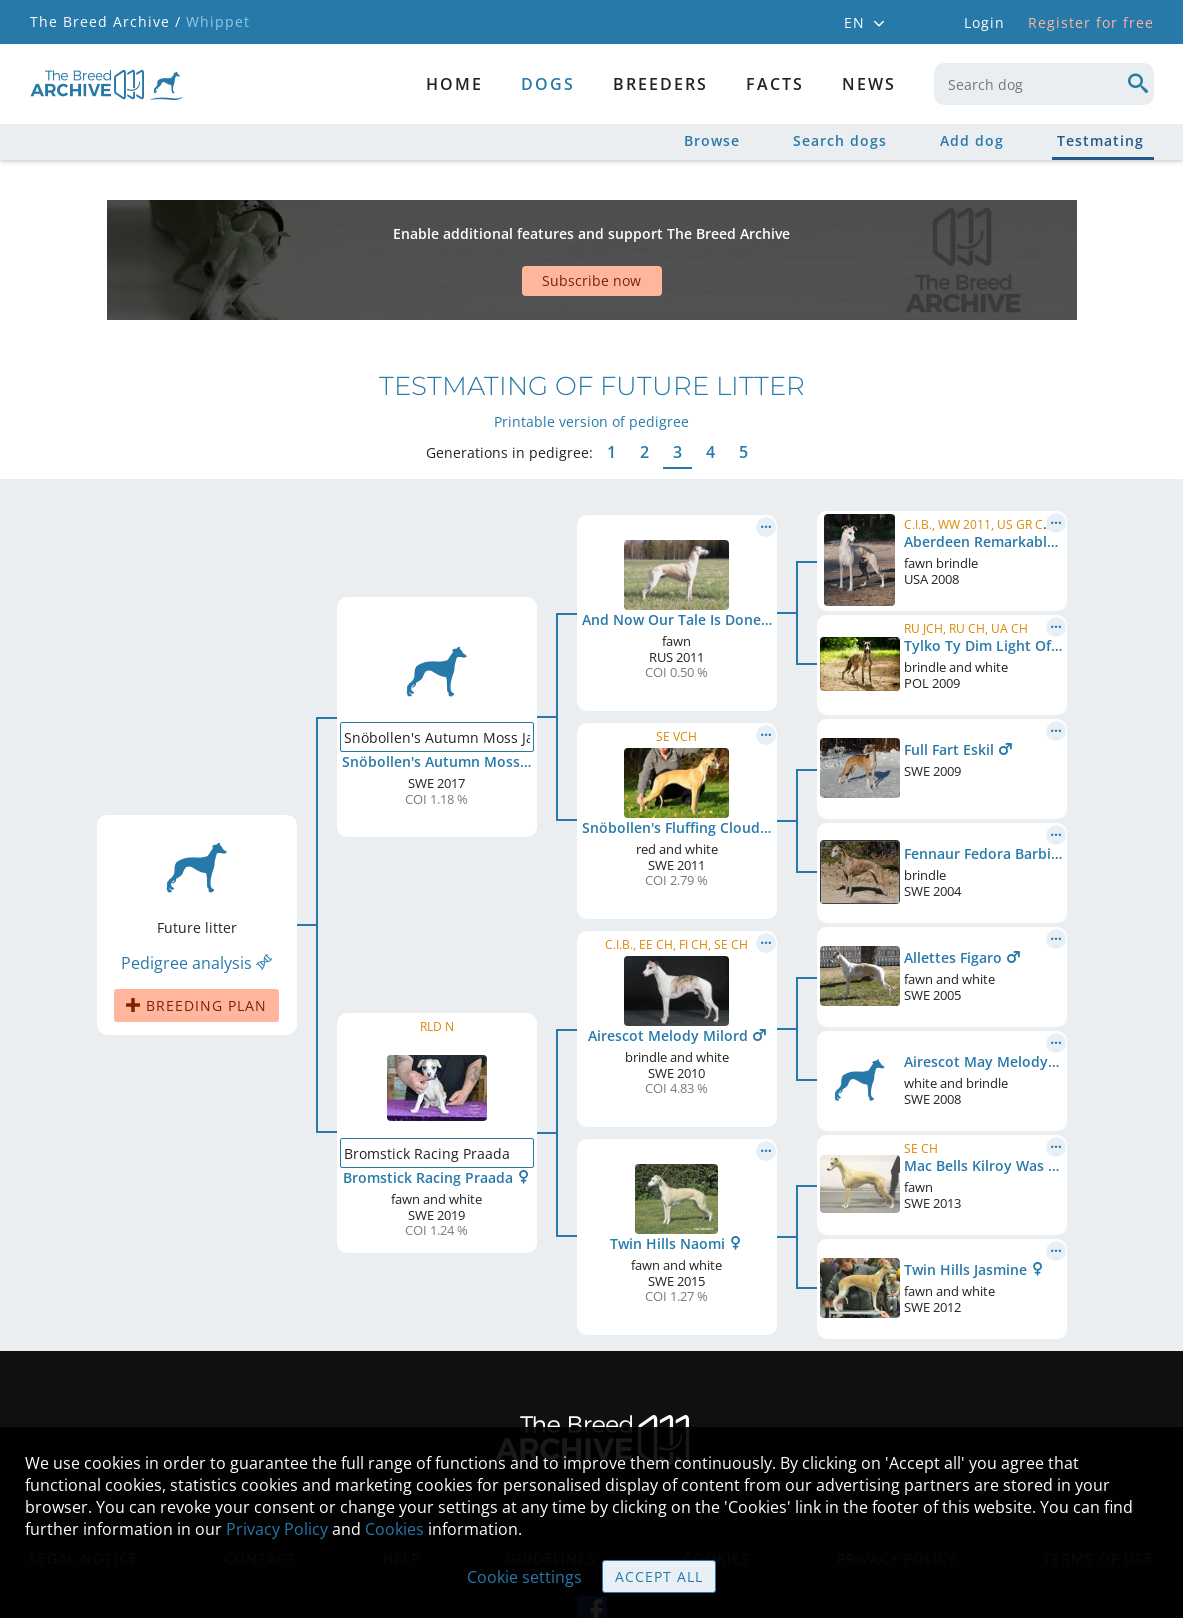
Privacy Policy (277, 1529)
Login (984, 22)
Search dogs (840, 140)
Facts (775, 84)
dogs (548, 84)
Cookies (394, 1529)
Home (454, 84)
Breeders (660, 84)
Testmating (1100, 140)
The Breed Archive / (105, 21)
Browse (712, 140)
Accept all (659, 1576)
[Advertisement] (515, 225)
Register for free (1091, 22)
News (869, 84)
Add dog (972, 140)
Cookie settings (524, 1577)
